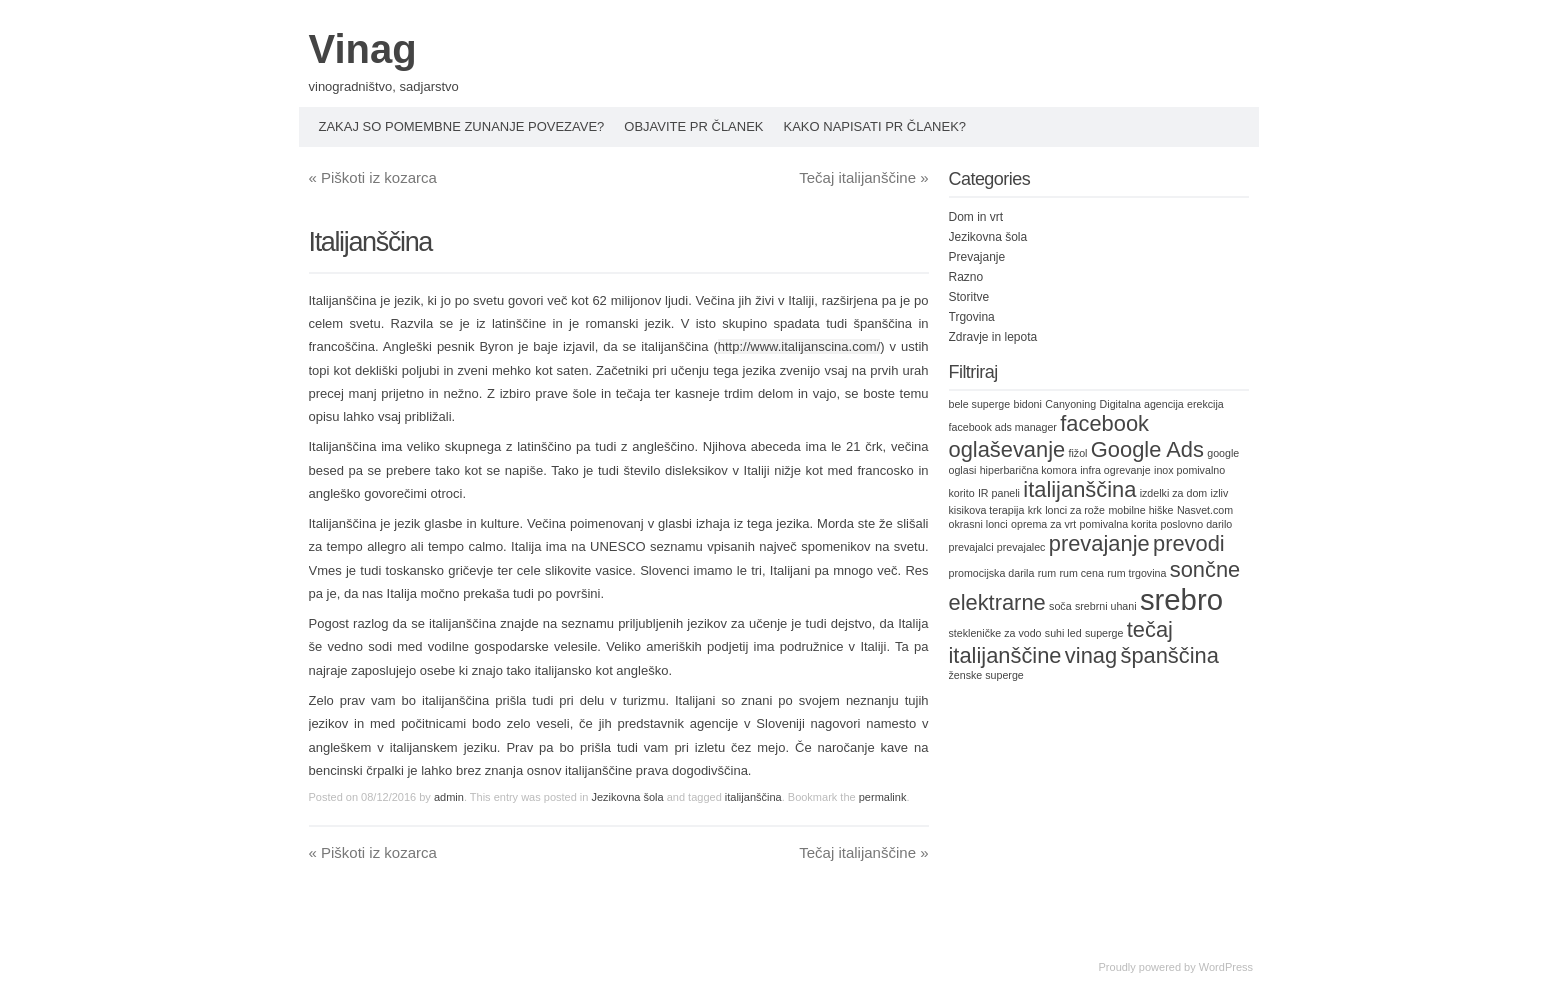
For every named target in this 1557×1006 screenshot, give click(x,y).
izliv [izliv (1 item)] (1220, 493)
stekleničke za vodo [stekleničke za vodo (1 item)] (995, 633)
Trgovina (972, 317)
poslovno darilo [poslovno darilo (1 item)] (1197, 524)
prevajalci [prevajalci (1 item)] (971, 547)
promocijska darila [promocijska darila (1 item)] (992, 573)
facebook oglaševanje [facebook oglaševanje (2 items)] (1049, 436)
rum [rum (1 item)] (1047, 573)
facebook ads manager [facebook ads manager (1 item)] (1003, 427)
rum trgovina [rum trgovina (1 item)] (1136, 573)
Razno (966, 277)
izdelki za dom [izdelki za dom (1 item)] (1174, 493)
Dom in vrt (976, 217)
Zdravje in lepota (993, 337)
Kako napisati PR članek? (875, 126)
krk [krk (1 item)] (1035, 510)
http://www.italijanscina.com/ (799, 346)
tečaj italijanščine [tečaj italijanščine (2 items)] (1061, 642)
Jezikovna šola (627, 797)
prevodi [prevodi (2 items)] (1189, 543)
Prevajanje (977, 257)
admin (449, 797)
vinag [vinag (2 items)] (1091, 655)
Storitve (969, 297)
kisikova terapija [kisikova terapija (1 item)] (987, 510)
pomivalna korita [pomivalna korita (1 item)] (1119, 524)
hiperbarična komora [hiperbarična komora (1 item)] (1028, 470)
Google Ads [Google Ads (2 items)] (1147, 449)
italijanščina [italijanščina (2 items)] (1079, 489)
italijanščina (753, 797)
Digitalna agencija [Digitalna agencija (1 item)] (1142, 404)
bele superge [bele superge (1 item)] (980, 404)
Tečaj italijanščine (863, 177)
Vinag (363, 49)
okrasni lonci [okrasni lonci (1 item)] (978, 524)
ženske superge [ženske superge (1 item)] (986, 675)
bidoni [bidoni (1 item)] (1027, 404)
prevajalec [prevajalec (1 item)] (1021, 547)
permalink (883, 797)
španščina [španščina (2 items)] (1169, 655)
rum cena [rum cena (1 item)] (1081, 573)
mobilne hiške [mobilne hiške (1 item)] (1140, 510)
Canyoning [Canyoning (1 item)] (1070, 404)
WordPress (1226, 967)
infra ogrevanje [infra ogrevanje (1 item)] (1115, 470)
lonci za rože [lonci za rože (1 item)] (1075, 510)
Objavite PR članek (693, 126)
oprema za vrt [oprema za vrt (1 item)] (1043, 524)
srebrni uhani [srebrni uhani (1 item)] (1106, 606)
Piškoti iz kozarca (373, 177)
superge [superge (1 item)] (1104, 633)
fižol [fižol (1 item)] (1078, 453)
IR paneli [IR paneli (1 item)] (999, 493)
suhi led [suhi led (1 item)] (1063, 633)
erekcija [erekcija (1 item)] (1205, 404)
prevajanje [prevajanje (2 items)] (1099, 543)
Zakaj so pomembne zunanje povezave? (462, 126)
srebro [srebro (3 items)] (1181, 599)
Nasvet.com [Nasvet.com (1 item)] (1205, 510)
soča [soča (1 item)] (1060, 606)
